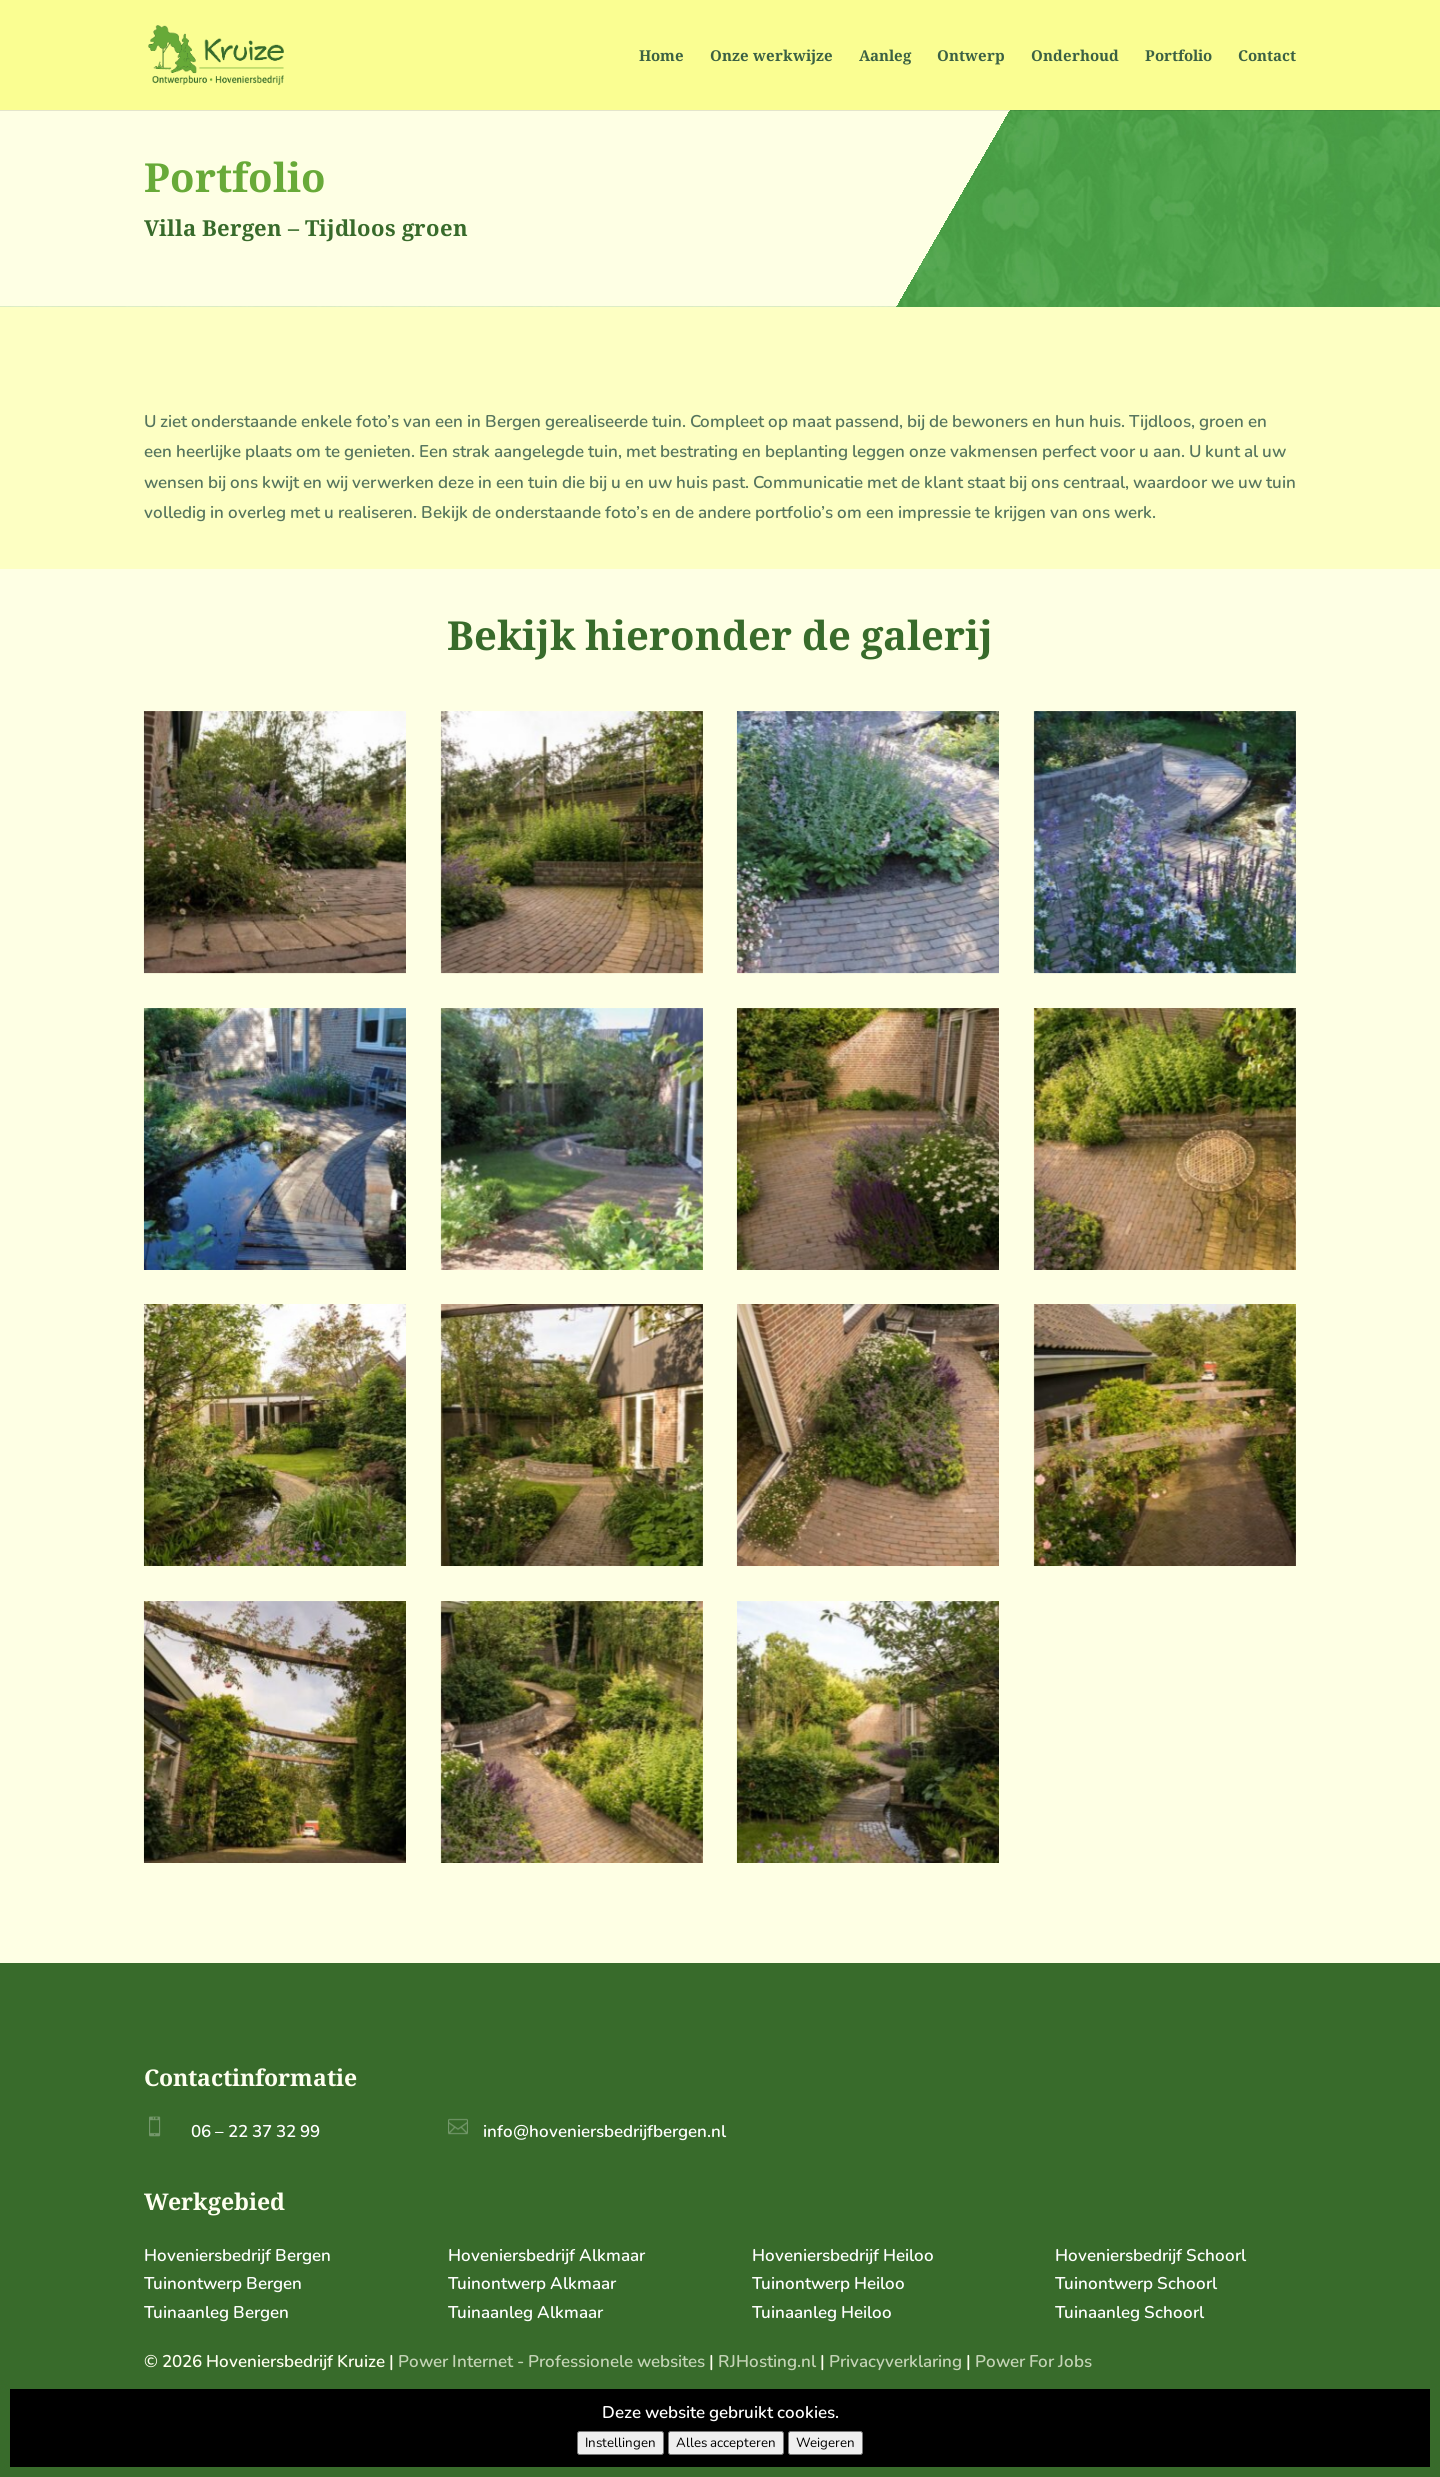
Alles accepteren (726, 2443)
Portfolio (1178, 56)
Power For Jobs (1033, 2361)
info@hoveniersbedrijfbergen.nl (604, 2131)
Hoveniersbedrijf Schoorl (1150, 2255)
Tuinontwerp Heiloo (828, 2283)
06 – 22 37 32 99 (255, 2131)
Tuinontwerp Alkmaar (532, 2283)
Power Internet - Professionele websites (551, 2361)
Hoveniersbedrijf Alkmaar (546, 2255)
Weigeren (825, 2443)
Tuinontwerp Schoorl (1136, 2283)
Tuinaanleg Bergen (216, 2312)
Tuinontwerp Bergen (223, 2283)
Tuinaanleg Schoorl (1129, 2312)
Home (661, 56)
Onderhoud (1075, 56)
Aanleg (885, 56)
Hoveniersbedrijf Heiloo (843, 2255)
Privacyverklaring (895, 2361)
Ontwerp (971, 56)
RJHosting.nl (767, 2361)
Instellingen (620, 2443)
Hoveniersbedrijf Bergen (237, 2255)
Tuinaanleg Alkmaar (525, 2312)
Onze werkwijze (771, 56)
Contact (1267, 56)
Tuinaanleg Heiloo (822, 2312)
